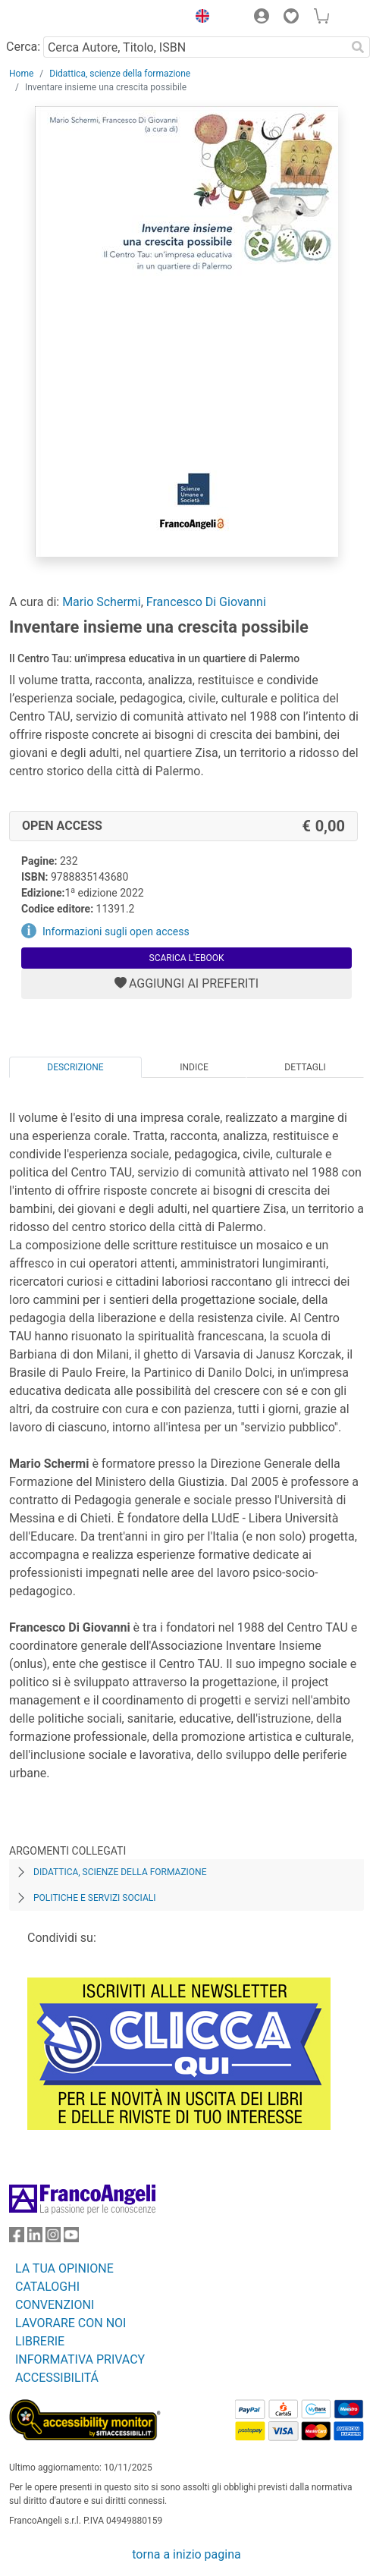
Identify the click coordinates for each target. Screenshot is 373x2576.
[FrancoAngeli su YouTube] (71, 2238)
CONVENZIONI (54, 2305)
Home (21, 73)
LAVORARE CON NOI (70, 2323)
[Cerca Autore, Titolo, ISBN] (194, 47)
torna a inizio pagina (186, 2554)
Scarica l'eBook (186, 958)
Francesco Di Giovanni (206, 602)
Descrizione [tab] (75, 1067)
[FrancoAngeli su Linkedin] (34, 2238)
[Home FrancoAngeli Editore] (61, 18)
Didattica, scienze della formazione (119, 73)
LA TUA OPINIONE (64, 2268)
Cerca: (23, 46)
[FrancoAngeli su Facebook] (16, 2238)
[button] (198, 18)
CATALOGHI (47, 2286)
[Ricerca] (358, 47)
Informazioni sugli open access (116, 931)
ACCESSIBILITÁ (57, 2377)
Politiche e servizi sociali (94, 1898)
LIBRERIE (39, 2341)
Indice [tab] (194, 1067)
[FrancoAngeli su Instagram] (53, 2238)
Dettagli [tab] (304, 1067)
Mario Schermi (101, 602)
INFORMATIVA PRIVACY (80, 2359)
